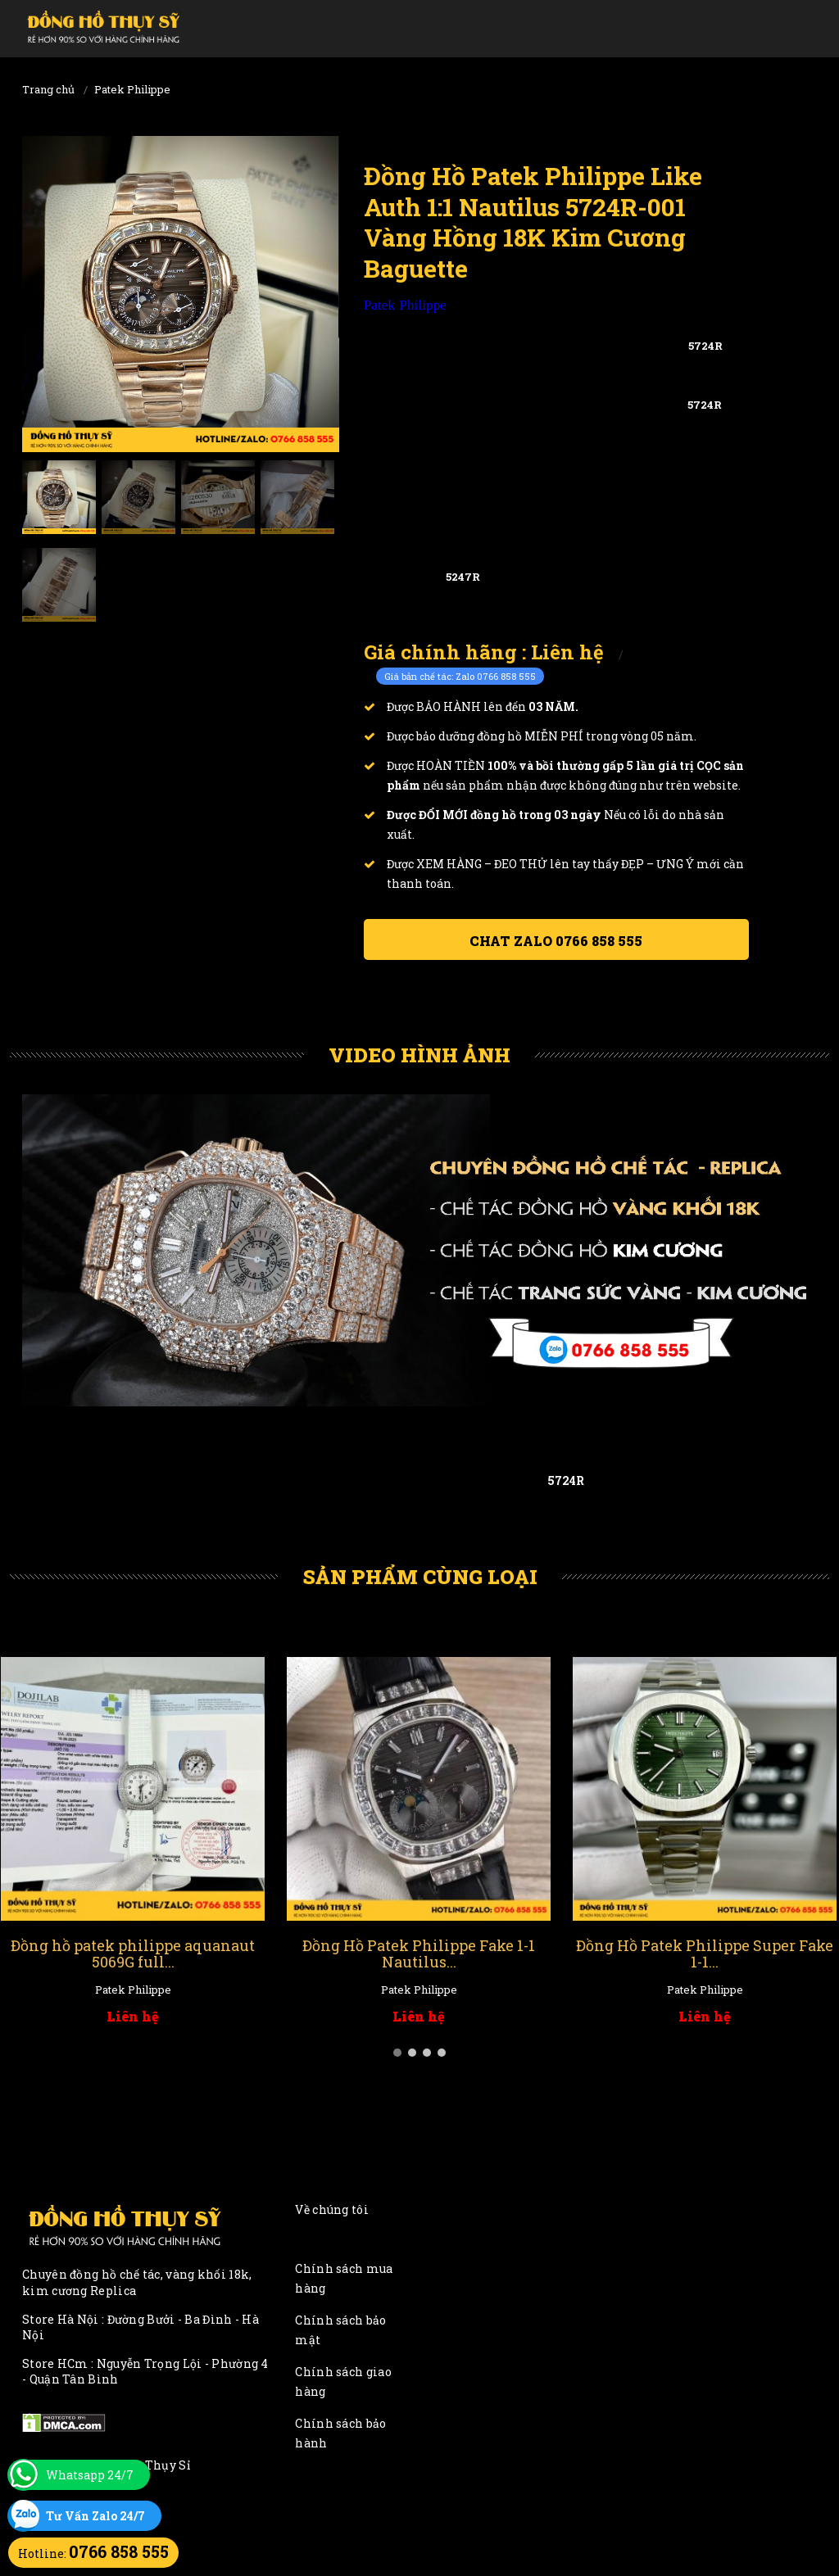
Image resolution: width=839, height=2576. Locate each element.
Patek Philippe (132, 89)
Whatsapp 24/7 (90, 2475)
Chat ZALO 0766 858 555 (555, 940)
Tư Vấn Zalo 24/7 (95, 2516)
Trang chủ (48, 89)
